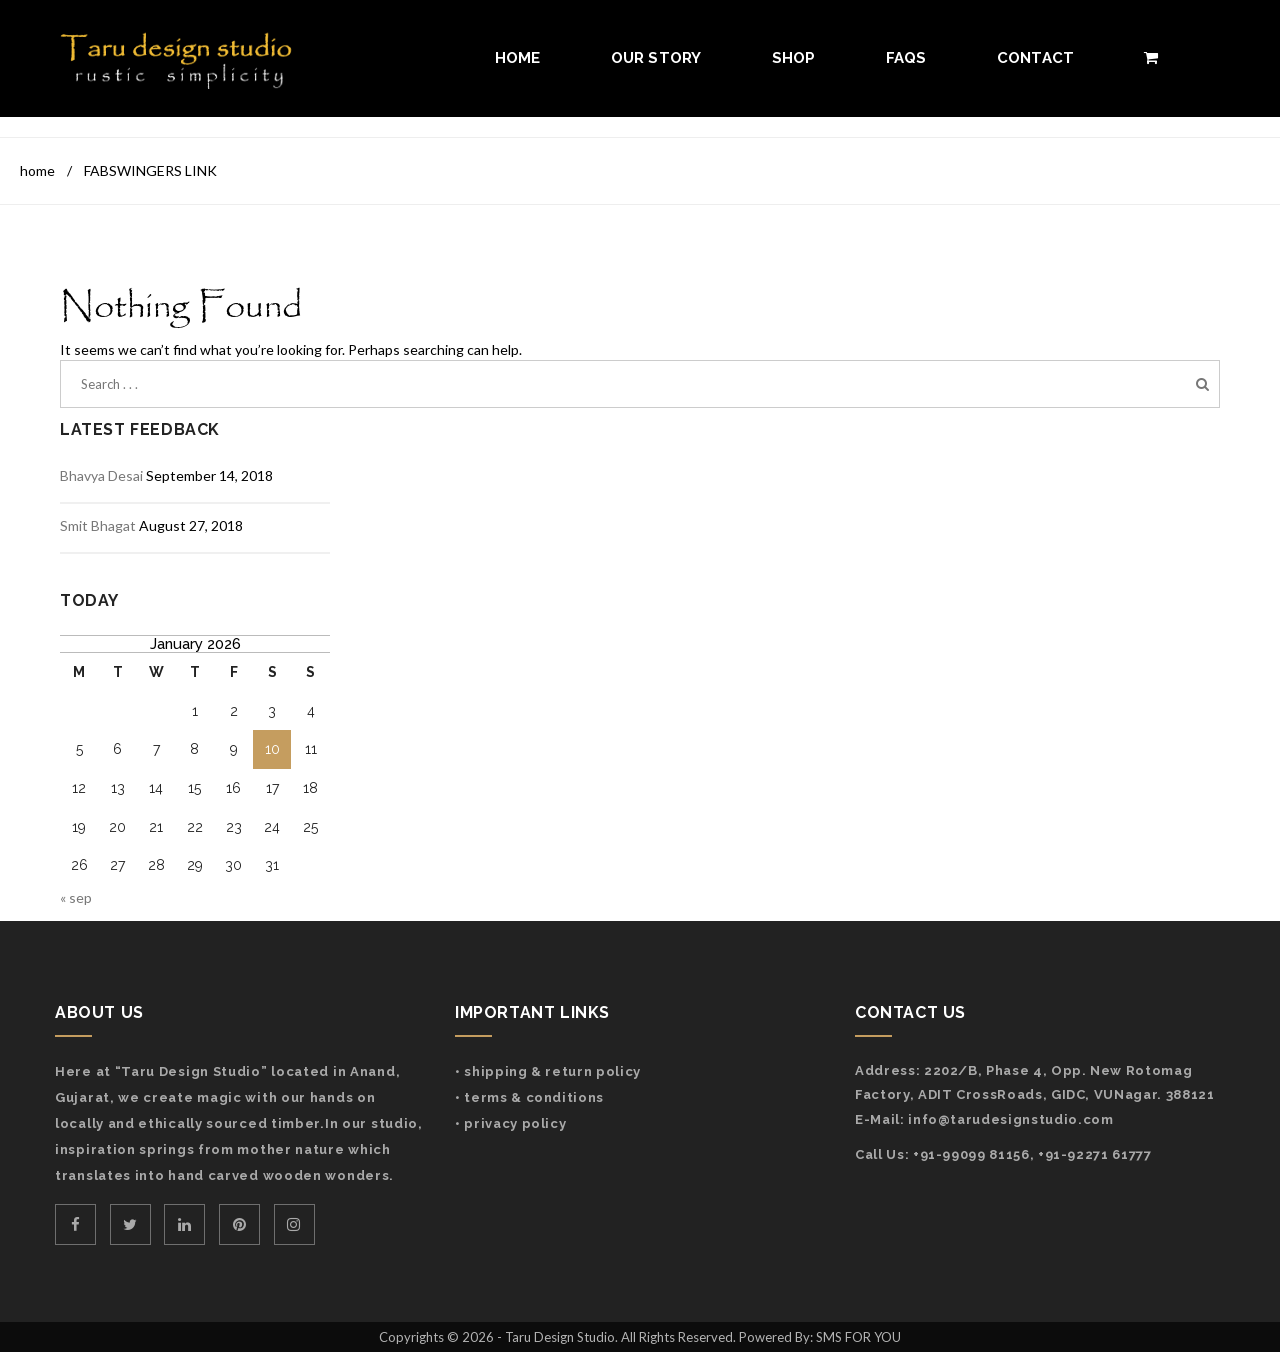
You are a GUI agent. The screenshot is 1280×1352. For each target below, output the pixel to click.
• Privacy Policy (510, 1123)
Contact (1036, 58)
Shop (794, 58)
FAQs (906, 58)
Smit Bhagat (98, 525)
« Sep (76, 897)
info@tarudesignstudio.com (1010, 1119)
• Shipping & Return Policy (548, 1071)
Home (518, 58)
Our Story (656, 58)
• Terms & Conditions (529, 1097)
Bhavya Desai (101, 475)
